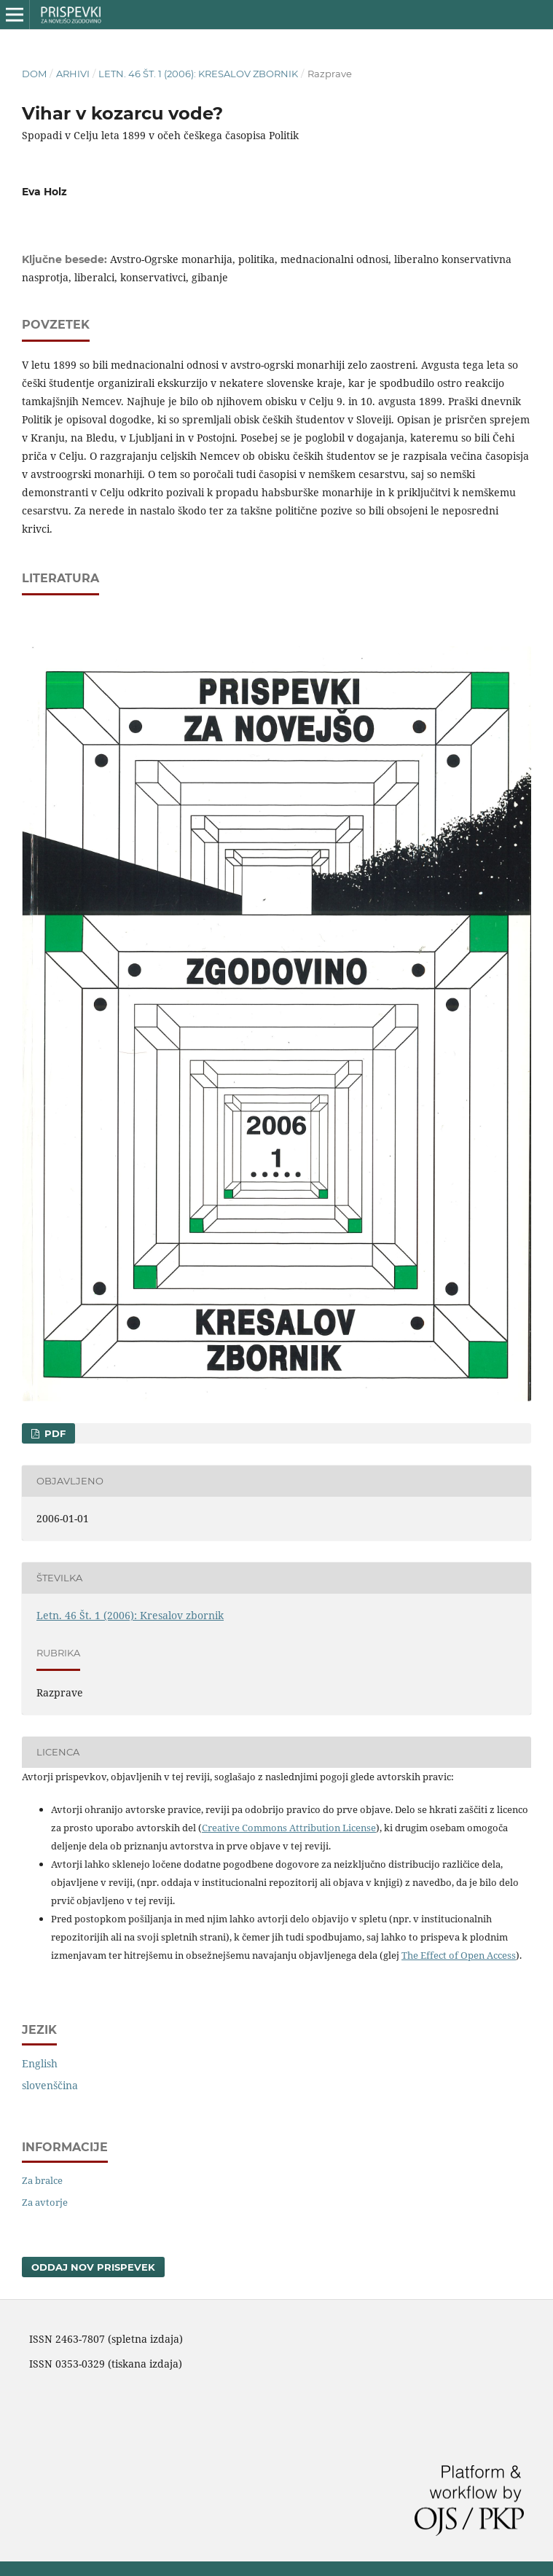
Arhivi (73, 73)
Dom (34, 73)
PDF (54, 1433)
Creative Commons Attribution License (289, 1827)
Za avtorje (45, 2202)
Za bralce (42, 2180)
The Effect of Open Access (458, 1955)
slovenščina (50, 2085)
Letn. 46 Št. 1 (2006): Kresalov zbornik (198, 73)
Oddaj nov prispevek (93, 2267)
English (40, 2063)
